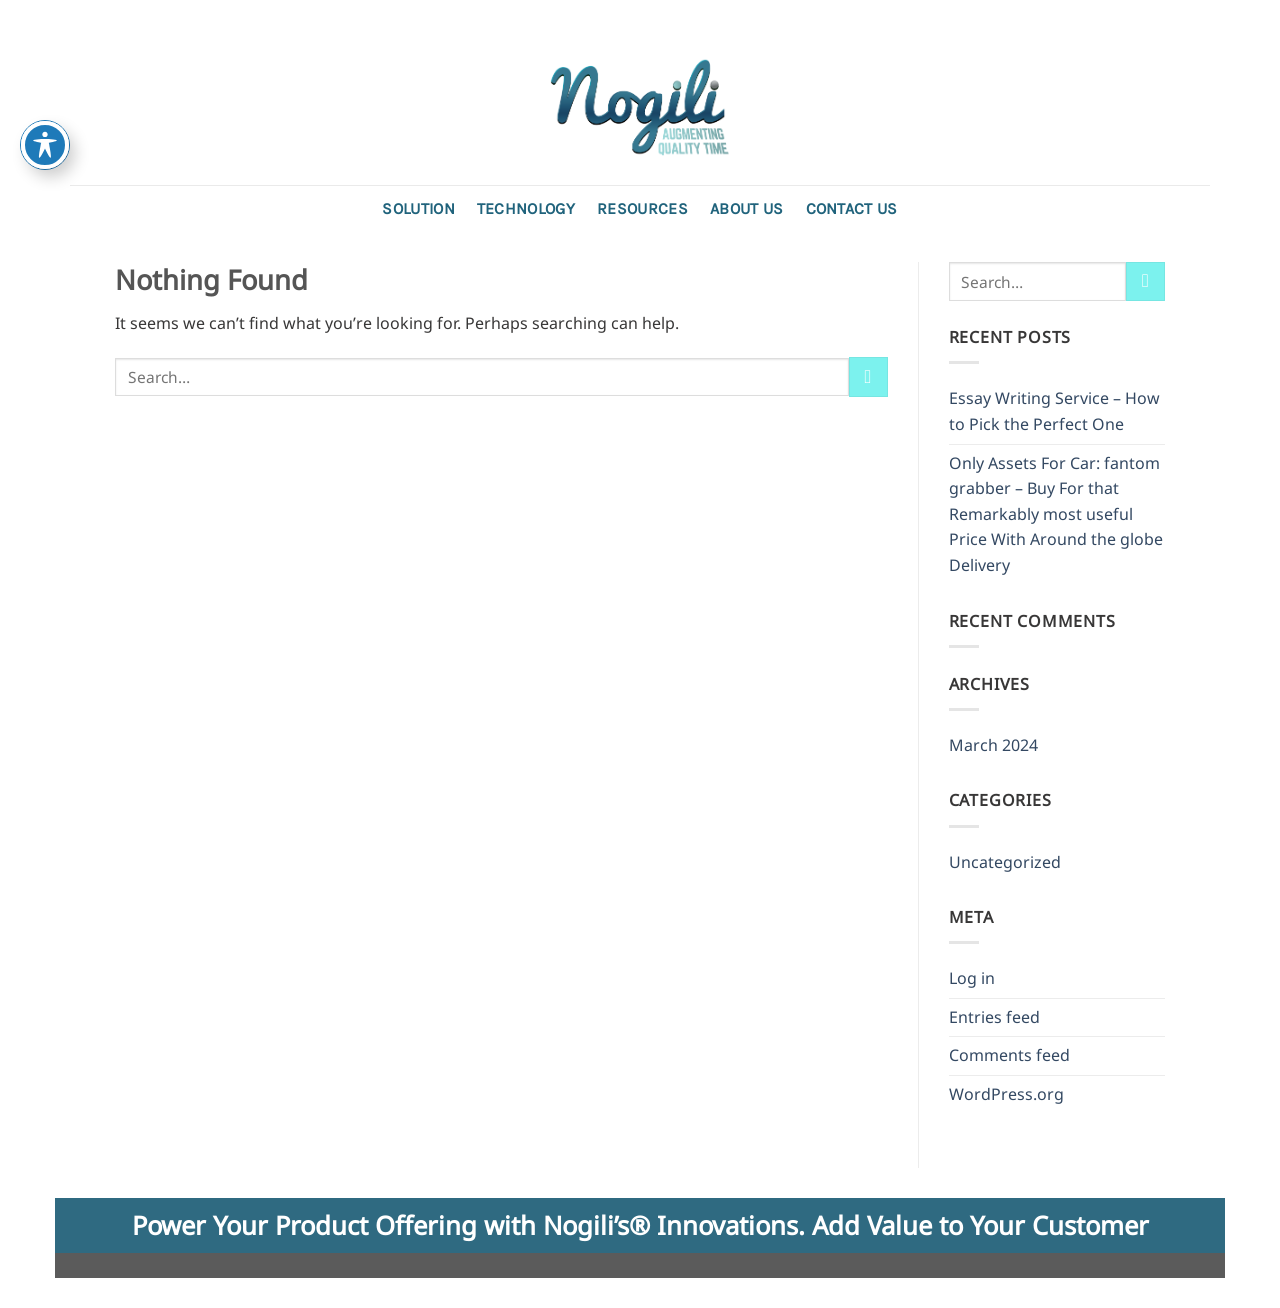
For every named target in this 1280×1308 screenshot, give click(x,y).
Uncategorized (1005, 862)
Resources (642, 208)
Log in (972, 978)
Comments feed (1009, 1055)
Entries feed (994, 1017)
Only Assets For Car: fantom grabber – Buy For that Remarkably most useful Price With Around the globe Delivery (1056, 514)
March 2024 (993, 745)
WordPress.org (1006, 1094)
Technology (526, 208)
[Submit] (868, 376)
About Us (747, 208)
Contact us (852, 208)
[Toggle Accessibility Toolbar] (45, 145)
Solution (418, 208)
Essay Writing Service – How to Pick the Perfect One (1054, 411)
